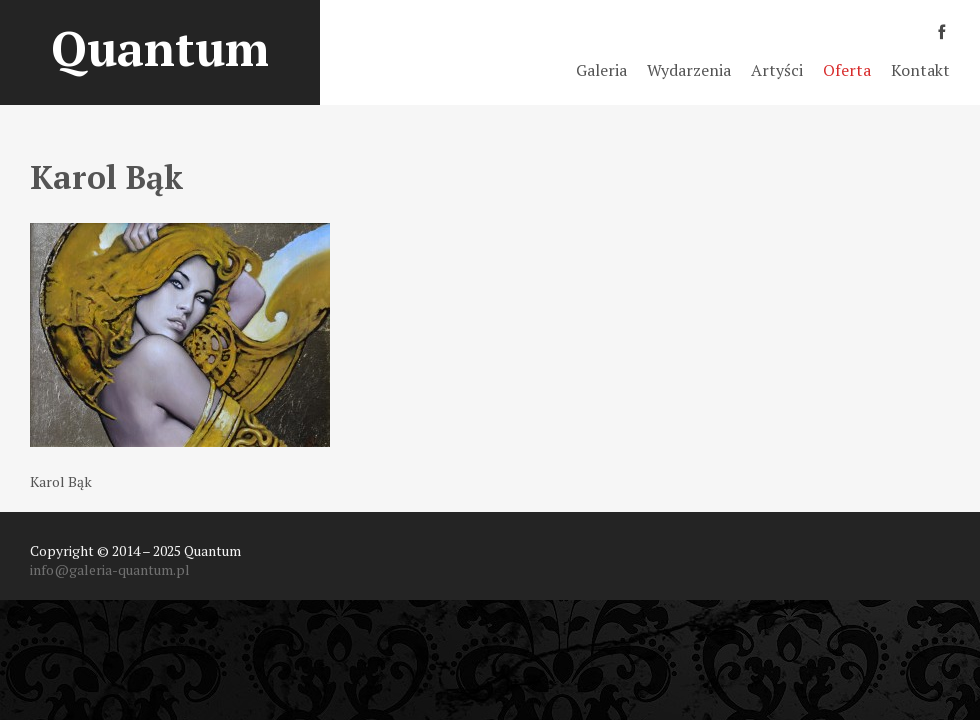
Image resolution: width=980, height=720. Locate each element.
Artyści (777, 70)
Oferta (847, 70)
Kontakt (920, 70)
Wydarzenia (689, 70)
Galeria (601, 70)
